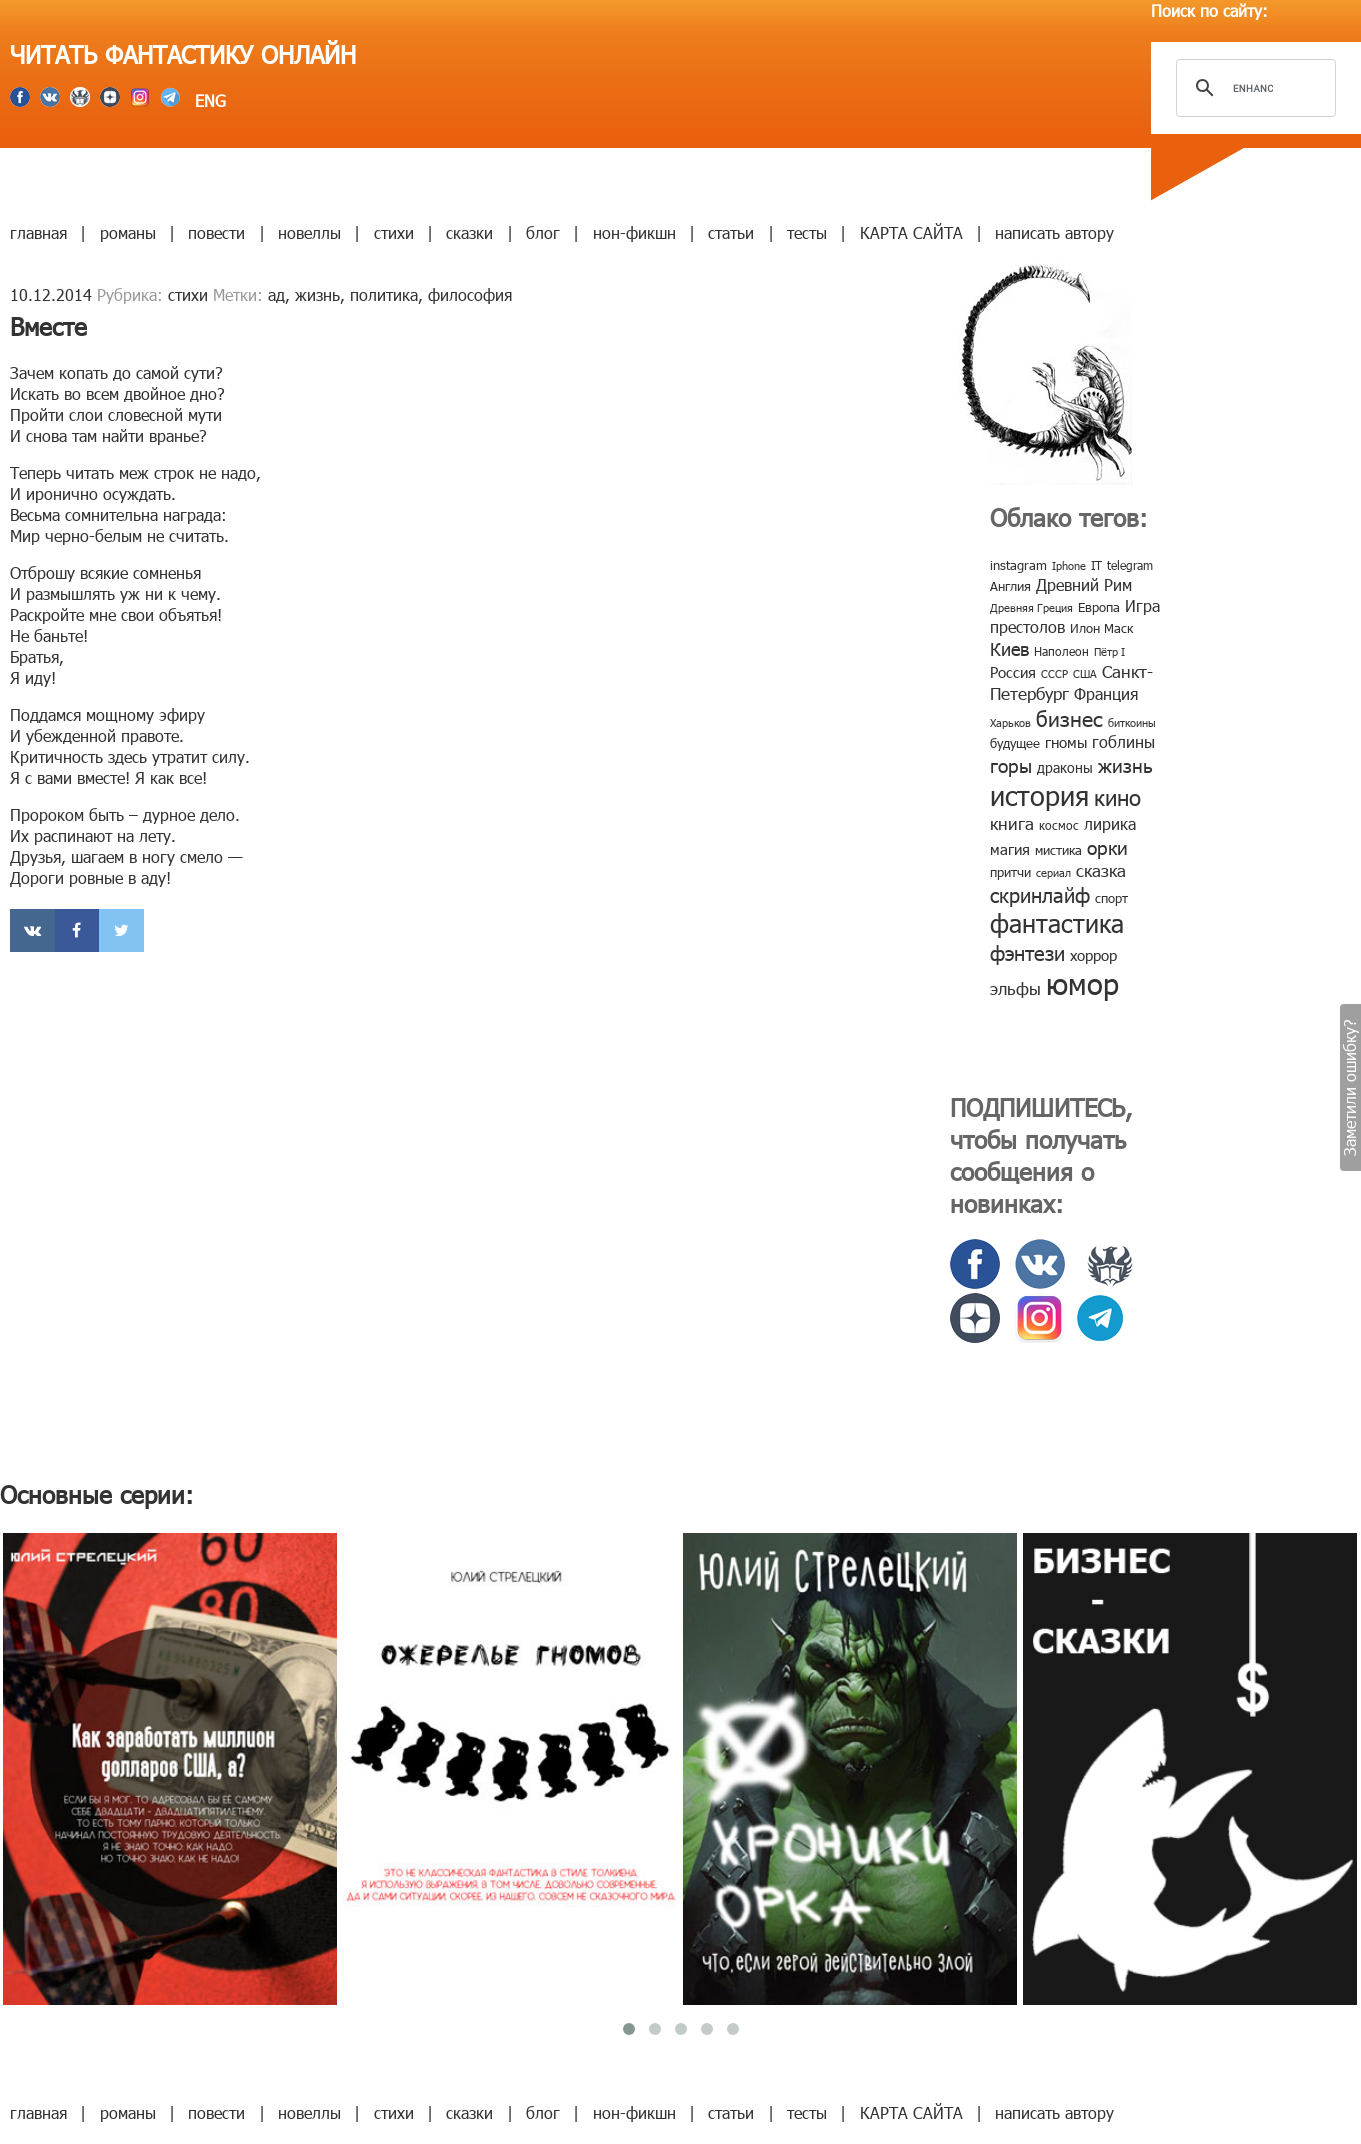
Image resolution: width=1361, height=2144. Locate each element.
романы (128, 232)
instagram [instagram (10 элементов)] (1018, 565)
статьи (731, 232)
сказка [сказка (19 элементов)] (1101, 870)
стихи (394, 232)
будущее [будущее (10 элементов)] (1015, 743)
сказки (469, 232)
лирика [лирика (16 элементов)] (1110, 823)
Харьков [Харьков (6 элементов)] (1010, 722)
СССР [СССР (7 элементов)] (1054, 673)
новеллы (309, 232)
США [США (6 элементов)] (1085, 673)
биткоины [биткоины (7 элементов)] (1132, 722)
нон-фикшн (634, 232)
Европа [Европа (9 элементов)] (1099, 607)
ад (276, 294)
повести (216, 232)
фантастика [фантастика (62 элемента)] (1057, 923)
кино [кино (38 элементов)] (1117, 796)
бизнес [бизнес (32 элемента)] (1069, 717)
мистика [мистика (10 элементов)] (1058, 850)
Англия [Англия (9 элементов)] (1010, 586)
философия (470, 294)
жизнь (317, 294)
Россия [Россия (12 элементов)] (1013, 672)
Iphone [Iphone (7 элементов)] (1069, 565)
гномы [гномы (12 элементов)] (1066, 742)
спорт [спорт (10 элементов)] (1111, 898)
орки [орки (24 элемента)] (1107, 846)
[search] (1253, 88)
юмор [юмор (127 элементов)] (1082, 983)
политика (384, 294)
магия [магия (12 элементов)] (1010, 849)
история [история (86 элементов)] (1039, 794)
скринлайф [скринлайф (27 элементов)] (1040, 894)
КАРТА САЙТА (911, 232)
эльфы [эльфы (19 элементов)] (1015, 988)
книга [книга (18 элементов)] (1012, 823)
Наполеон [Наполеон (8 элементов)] (1061, 651)
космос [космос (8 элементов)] (1059, 825)
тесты (807, 232)
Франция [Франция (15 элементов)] (1106, 693)
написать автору (1054, 232)
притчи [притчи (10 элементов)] (1010, 872)
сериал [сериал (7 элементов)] (1053, 872)
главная (38, 232)
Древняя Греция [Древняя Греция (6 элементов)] (1031, 607)
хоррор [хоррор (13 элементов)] (1093, 955)
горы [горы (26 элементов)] (1011, 764)
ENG (208, 100)
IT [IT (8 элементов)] (1096, 565)
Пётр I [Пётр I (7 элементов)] (1109, 651)
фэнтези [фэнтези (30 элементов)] (1027, 952)
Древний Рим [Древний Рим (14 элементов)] (1084, 584)
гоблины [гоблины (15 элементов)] (1123, 741)
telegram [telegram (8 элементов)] (1130, 565)
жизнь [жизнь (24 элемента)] (1125, 764)
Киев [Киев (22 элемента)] (1009, 648)
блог (543, 232)
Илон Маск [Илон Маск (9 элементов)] (1101, 628)
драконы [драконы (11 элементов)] (1065, 767)
